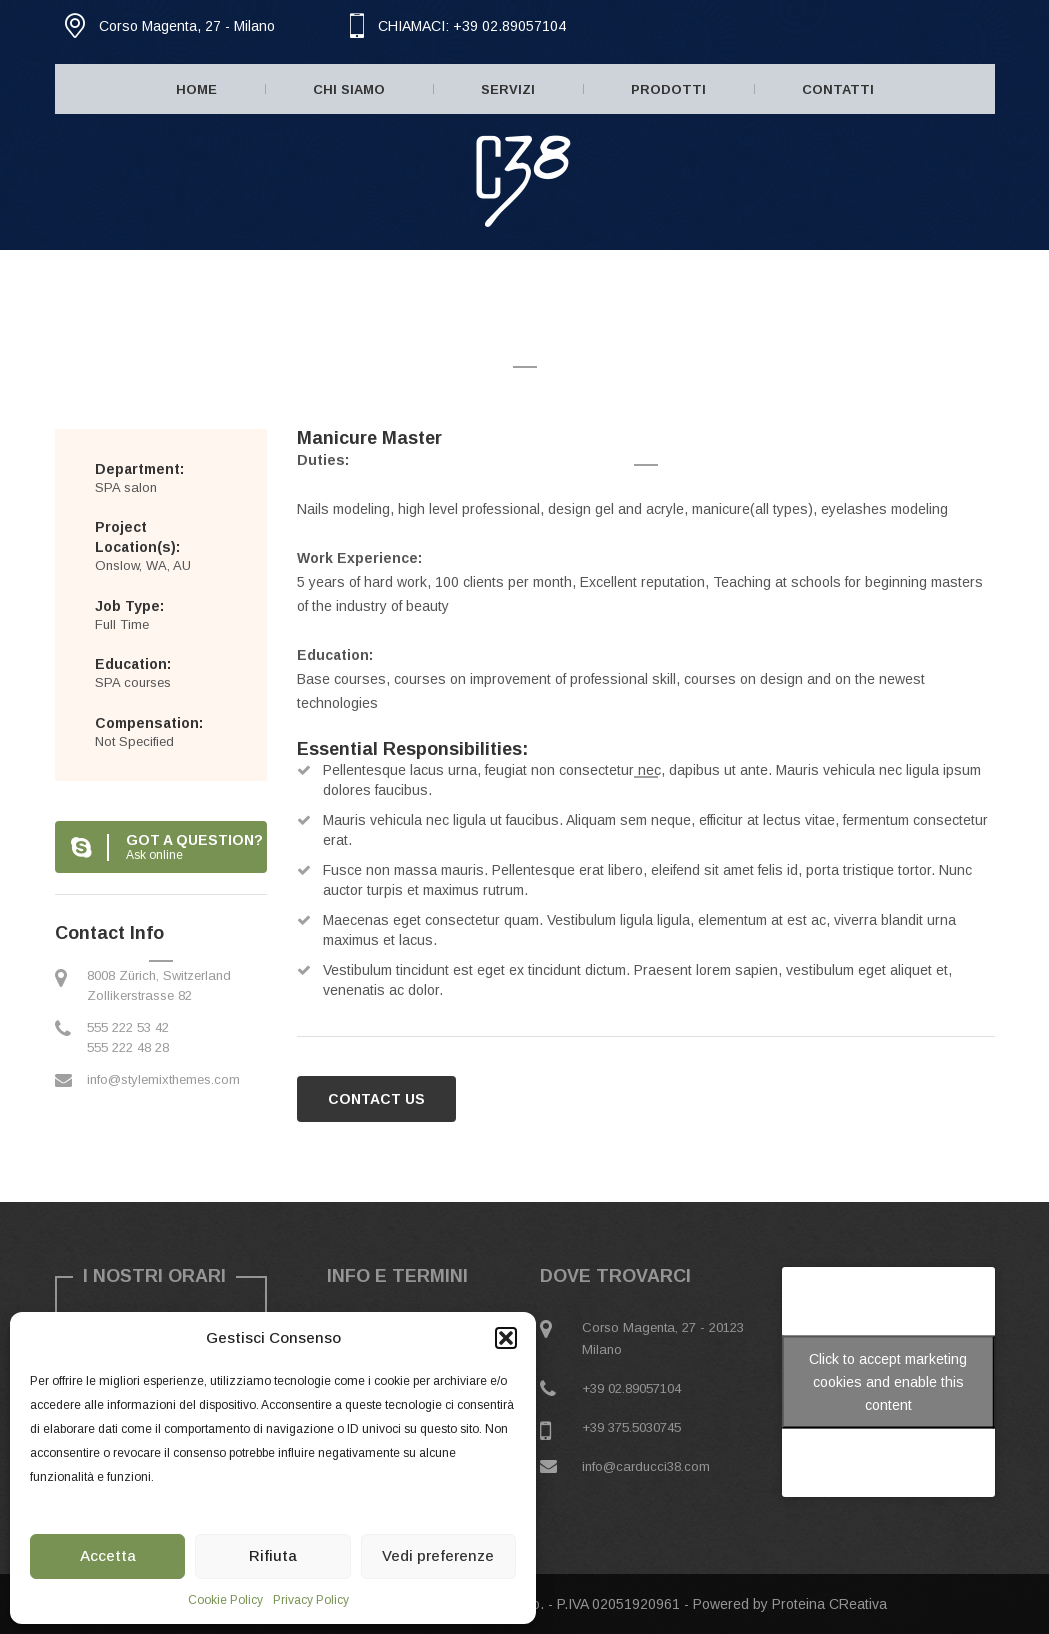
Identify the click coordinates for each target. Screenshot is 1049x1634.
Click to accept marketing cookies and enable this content (888, 1382)
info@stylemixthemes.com (163, 1079)
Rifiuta (273, 1555)
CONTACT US (376, 1099)
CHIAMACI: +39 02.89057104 (472, 26)
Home (196, 89)
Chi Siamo (349, 89)
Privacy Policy (311, 1600)
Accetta (108, 1555)
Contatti (838, 89)
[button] (506, 1338)
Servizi (508, 89)
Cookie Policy (225, 1600)
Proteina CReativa (829, 1604)
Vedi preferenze (438, 1555)
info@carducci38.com (646, 1466)
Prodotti (668, 89)
